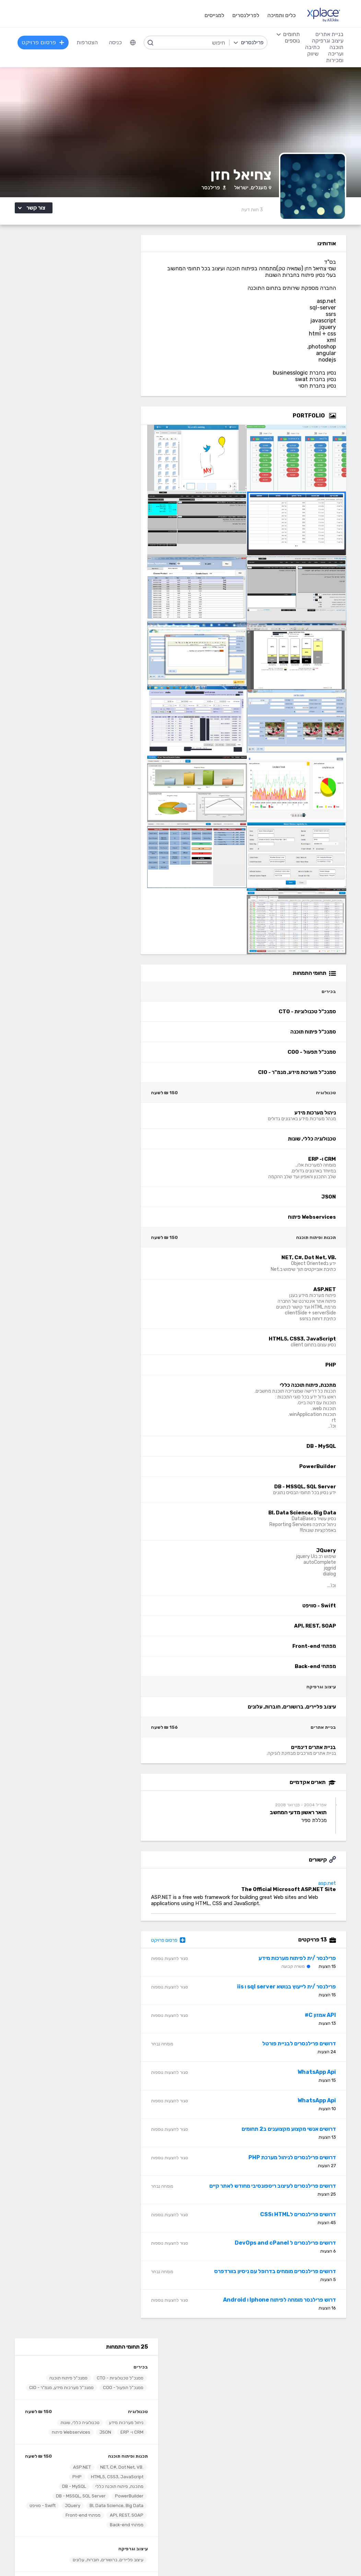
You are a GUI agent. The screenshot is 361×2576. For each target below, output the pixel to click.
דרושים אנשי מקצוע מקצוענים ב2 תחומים (294, 2133)
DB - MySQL (59, 396)
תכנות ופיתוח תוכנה (112, 366)
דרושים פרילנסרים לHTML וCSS (304, 2218)
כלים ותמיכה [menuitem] (281, 15)
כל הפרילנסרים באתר (128, 2382)
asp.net (333, 1887)
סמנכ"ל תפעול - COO (108, 288)
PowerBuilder (114, 406)
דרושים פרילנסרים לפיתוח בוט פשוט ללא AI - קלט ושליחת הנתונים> (76, 1178)
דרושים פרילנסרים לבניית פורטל (305, 2047)
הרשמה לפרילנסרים (67, 2361)
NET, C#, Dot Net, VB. (125, 2488)
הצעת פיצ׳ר (222, 2392)
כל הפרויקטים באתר (66, 2371)
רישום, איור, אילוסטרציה (209, 2488)
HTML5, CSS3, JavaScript (101, 387)
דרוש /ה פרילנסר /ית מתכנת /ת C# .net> (76, 1253)
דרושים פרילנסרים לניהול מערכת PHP (298, 2161)
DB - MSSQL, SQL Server (65, 406)
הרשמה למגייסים (134, 2361)
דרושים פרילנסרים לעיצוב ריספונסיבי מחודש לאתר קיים (278, 2190)
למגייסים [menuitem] (213, 15)
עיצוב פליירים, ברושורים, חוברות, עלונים (92, 470)
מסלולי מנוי (77, 2382)
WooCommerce (333, 2498)
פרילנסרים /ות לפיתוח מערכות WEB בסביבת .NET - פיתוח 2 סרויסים (77, 742)
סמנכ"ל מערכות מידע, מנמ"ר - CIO (95, 297)
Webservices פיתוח (55, 342)
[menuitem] (133, 42)
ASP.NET (66, 377)
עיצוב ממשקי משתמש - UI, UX (201, 2519)
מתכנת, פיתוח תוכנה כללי (104, 396)
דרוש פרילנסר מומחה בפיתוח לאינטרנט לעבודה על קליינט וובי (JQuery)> (76, 1022)
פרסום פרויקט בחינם (129, 2371)
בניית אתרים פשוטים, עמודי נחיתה (315, 2447)
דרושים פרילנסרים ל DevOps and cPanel (291, 2247)
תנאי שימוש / (124, 2557)
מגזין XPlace (220, 2371)
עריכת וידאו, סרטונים (212, 2509)
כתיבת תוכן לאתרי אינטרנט (59, 2468)
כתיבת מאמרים (72, 2488)
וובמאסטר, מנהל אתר (328, 2509)
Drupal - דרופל (334, 2519)
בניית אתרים (119, 494)
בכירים (125, 267)
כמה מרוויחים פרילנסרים (208, 2382)
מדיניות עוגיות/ (96, 2557)
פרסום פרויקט (180, 1944)
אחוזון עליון (140, 2392)
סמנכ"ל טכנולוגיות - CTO (104, 278)
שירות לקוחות (220, 2402)
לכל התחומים (73, 2518)
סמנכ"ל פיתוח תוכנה (53, 278)
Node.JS (141, 2529)
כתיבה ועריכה (73, 2437)
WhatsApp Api (322, 2076)
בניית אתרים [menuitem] (329, 34)
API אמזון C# (326, 2019)
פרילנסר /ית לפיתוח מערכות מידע (303, 1962)
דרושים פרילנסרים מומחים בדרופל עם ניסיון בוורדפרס (281, 2275)
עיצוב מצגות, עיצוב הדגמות (205, 2498)
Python (142, 2519)
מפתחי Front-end (110, 435)
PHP (61, 387)
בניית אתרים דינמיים (110, 505)
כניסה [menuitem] (115, 42)
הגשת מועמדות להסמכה (61, 2402)
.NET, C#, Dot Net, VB (106, 377)
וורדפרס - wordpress (326, 2468)
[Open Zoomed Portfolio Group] (338, 420)
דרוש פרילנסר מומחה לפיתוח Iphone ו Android (285, 2304)
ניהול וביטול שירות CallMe (60, 2392)
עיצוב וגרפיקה (117, 459)
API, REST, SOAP (76, 425)
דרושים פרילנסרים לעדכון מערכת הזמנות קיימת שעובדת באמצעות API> (76, 1100)
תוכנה (145, 2437)
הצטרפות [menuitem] (87, 42)
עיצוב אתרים (221, 2457)
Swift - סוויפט (115, 425)
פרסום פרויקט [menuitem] (43, 42)
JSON (90, 342)
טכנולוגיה (122, 321)
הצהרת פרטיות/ (65, 2557)
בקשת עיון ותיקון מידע (29, 2557)
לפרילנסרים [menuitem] (245, 15)
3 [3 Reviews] (258, 214)
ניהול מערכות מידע (110, 332)
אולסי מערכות (98, 727)
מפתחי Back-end (67, 435)
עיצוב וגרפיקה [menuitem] (327, 40)
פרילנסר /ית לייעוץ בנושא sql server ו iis (292, 1990)
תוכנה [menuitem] (336, 47)
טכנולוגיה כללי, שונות (64, 332)
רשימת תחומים (218, 2361)
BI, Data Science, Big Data (101, 415)
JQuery (57, 415)
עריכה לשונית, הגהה (66, 2498)
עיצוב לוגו (224, 2447)
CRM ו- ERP (116, 342)
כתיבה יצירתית (72, 2478)
